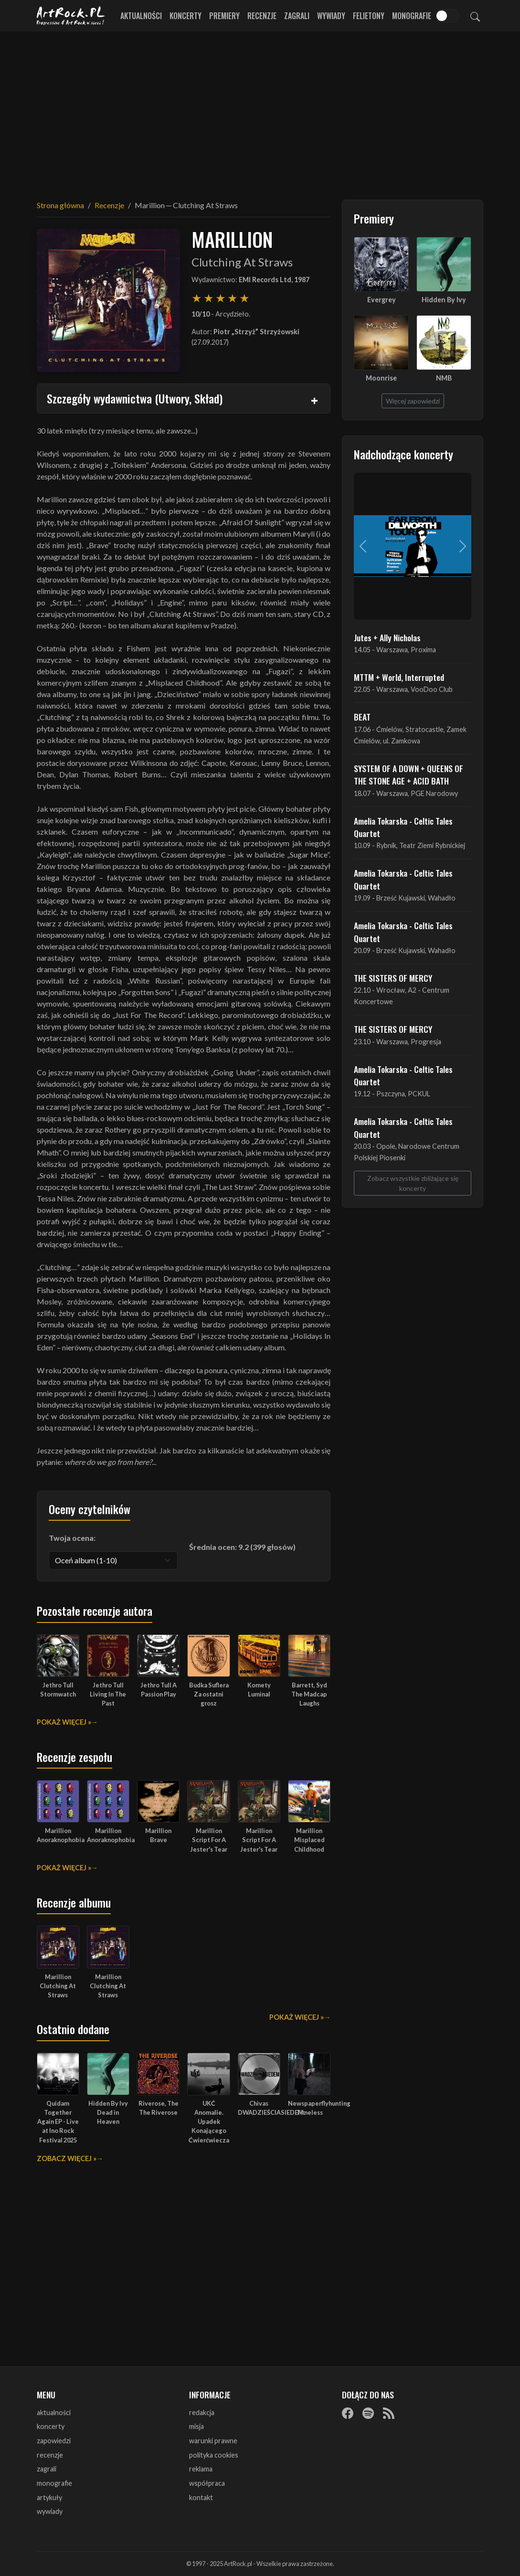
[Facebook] (347, 2413)
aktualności (54, 2412)
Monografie (411, 15)
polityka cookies (213, 2455)
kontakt (201, 2497)
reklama (200, 2469)
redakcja (201, 2412)
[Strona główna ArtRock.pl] (71, 16)
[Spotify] (368, 2413)
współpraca (207, 2483)
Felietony (368, 15)
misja (196, 2426)
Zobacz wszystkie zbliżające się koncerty (412, 1183)
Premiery (224, 15)
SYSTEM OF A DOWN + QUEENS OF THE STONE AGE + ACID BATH (408, 774)
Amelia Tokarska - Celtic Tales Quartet (403, 827)
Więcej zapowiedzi (413, 401)
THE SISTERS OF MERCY (393, 978)
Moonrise (381, 378)
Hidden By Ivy (444, 300)
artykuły (49, 2497)
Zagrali (296, 15)
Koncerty (186, 15)
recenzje (50, 2455)
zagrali (46, 2469)
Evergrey (381, 300)
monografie (54, 2483)
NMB (444, 378)
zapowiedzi (54, 2441)
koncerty (50, 2426)
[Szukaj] (475, 15)
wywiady (50, 2511)
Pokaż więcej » (64, 1722)
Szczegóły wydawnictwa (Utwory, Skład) (135, 398)
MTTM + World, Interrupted (399, 677)
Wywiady (331, 15)
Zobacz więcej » (66, 2158)
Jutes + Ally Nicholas (387, 637)
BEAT (362, 716)
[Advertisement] (260, 110)
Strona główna (60, 205)
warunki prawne (213, 2441)
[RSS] (388, 2413)
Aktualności (141, 15)
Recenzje (261, 15)
